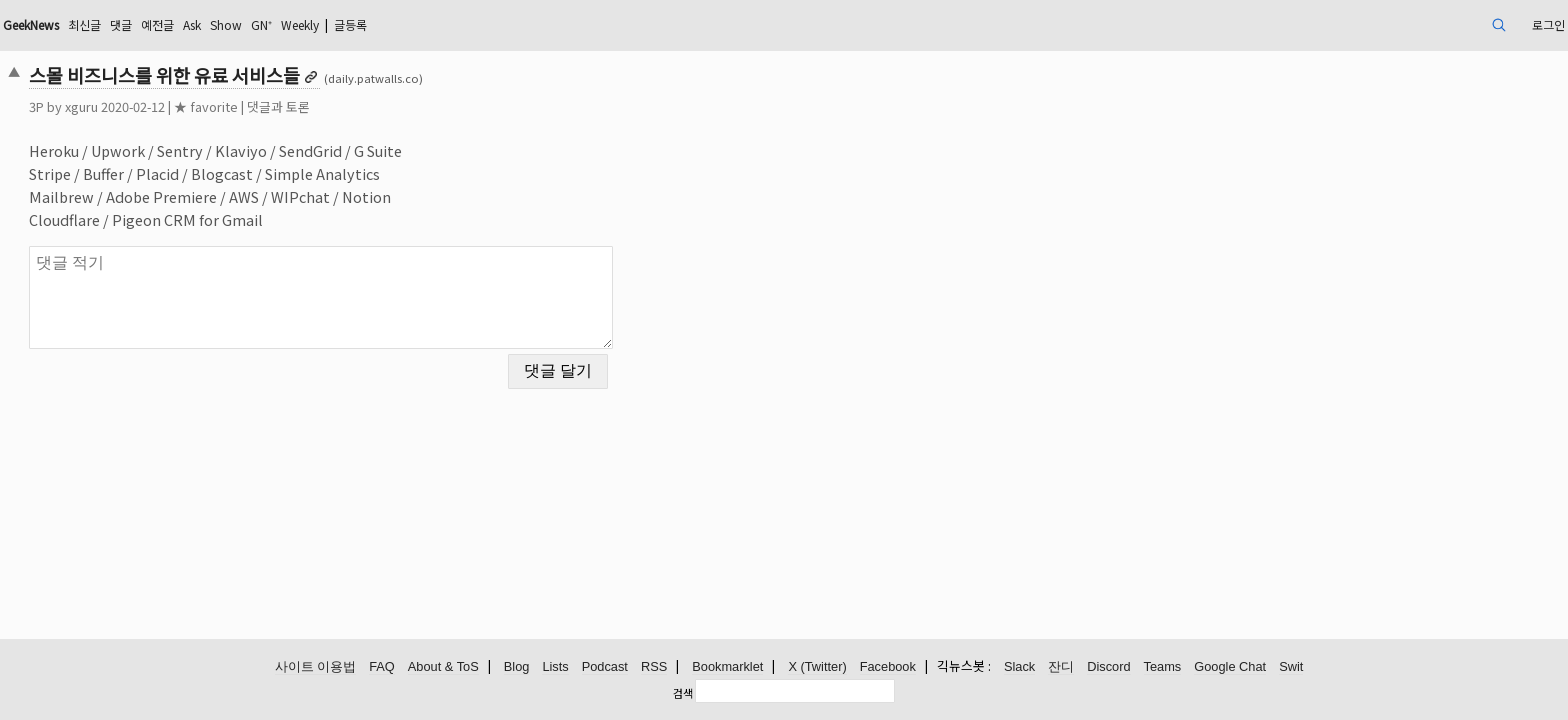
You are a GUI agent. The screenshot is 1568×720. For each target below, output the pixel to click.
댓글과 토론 (430, 106)
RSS (654, 667)
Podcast (605, 667)
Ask (384, 24)
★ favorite (358, 106)
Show (424, 24)
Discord (1108, 667)
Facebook (888, 667)
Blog (517, 667)
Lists (555, 667)
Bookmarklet (727, 667)
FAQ (382, 667)
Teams (1163, 667)
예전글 (343, 24)
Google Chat (1230, 667)
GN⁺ (465, 24)
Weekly (512, 24)
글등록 (573, 24)
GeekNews (196, 24)
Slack (1019, 667)
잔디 (1061, 667)
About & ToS (443, 667)
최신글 (260, 24)
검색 (683, 693)
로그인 (1388, 24)
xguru (233, 106)
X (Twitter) (817, 667)
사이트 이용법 (316, 667)
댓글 (302, 24)
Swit (1291, 667)
